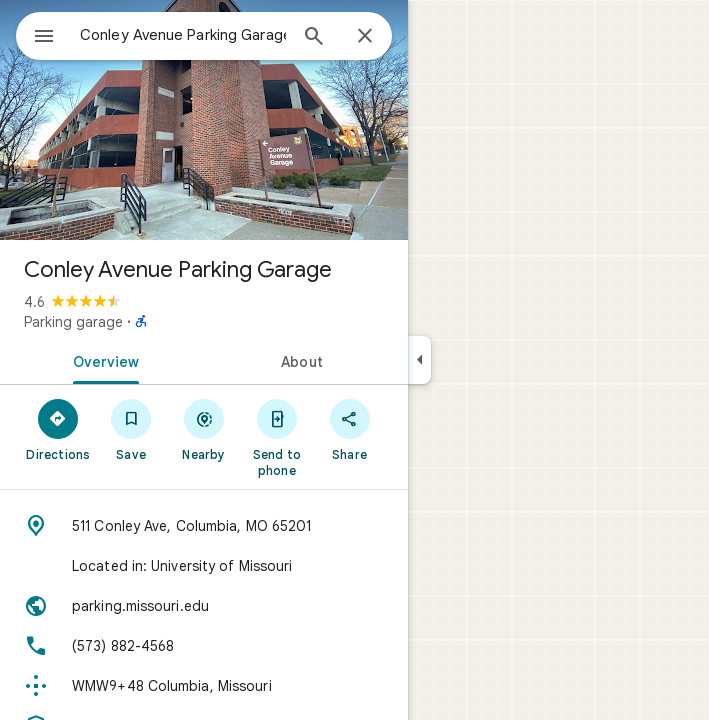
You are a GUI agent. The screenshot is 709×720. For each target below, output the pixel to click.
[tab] (102, 360)
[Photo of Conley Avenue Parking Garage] (204, 120)
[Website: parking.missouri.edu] (204, 606)
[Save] (131, 429)
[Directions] (58, 429)
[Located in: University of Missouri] (204, 566)
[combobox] (183, 35)
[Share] (349, 429)
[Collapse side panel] (419, 360)
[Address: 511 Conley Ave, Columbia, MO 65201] (204, 526)
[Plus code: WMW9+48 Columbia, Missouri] (204, 686)
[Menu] (44, 38)
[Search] (314, 38)
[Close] (365, 37)
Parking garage (73, 322)
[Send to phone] (276, 437)
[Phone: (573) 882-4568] (204, 646)
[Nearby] (204, 429)
